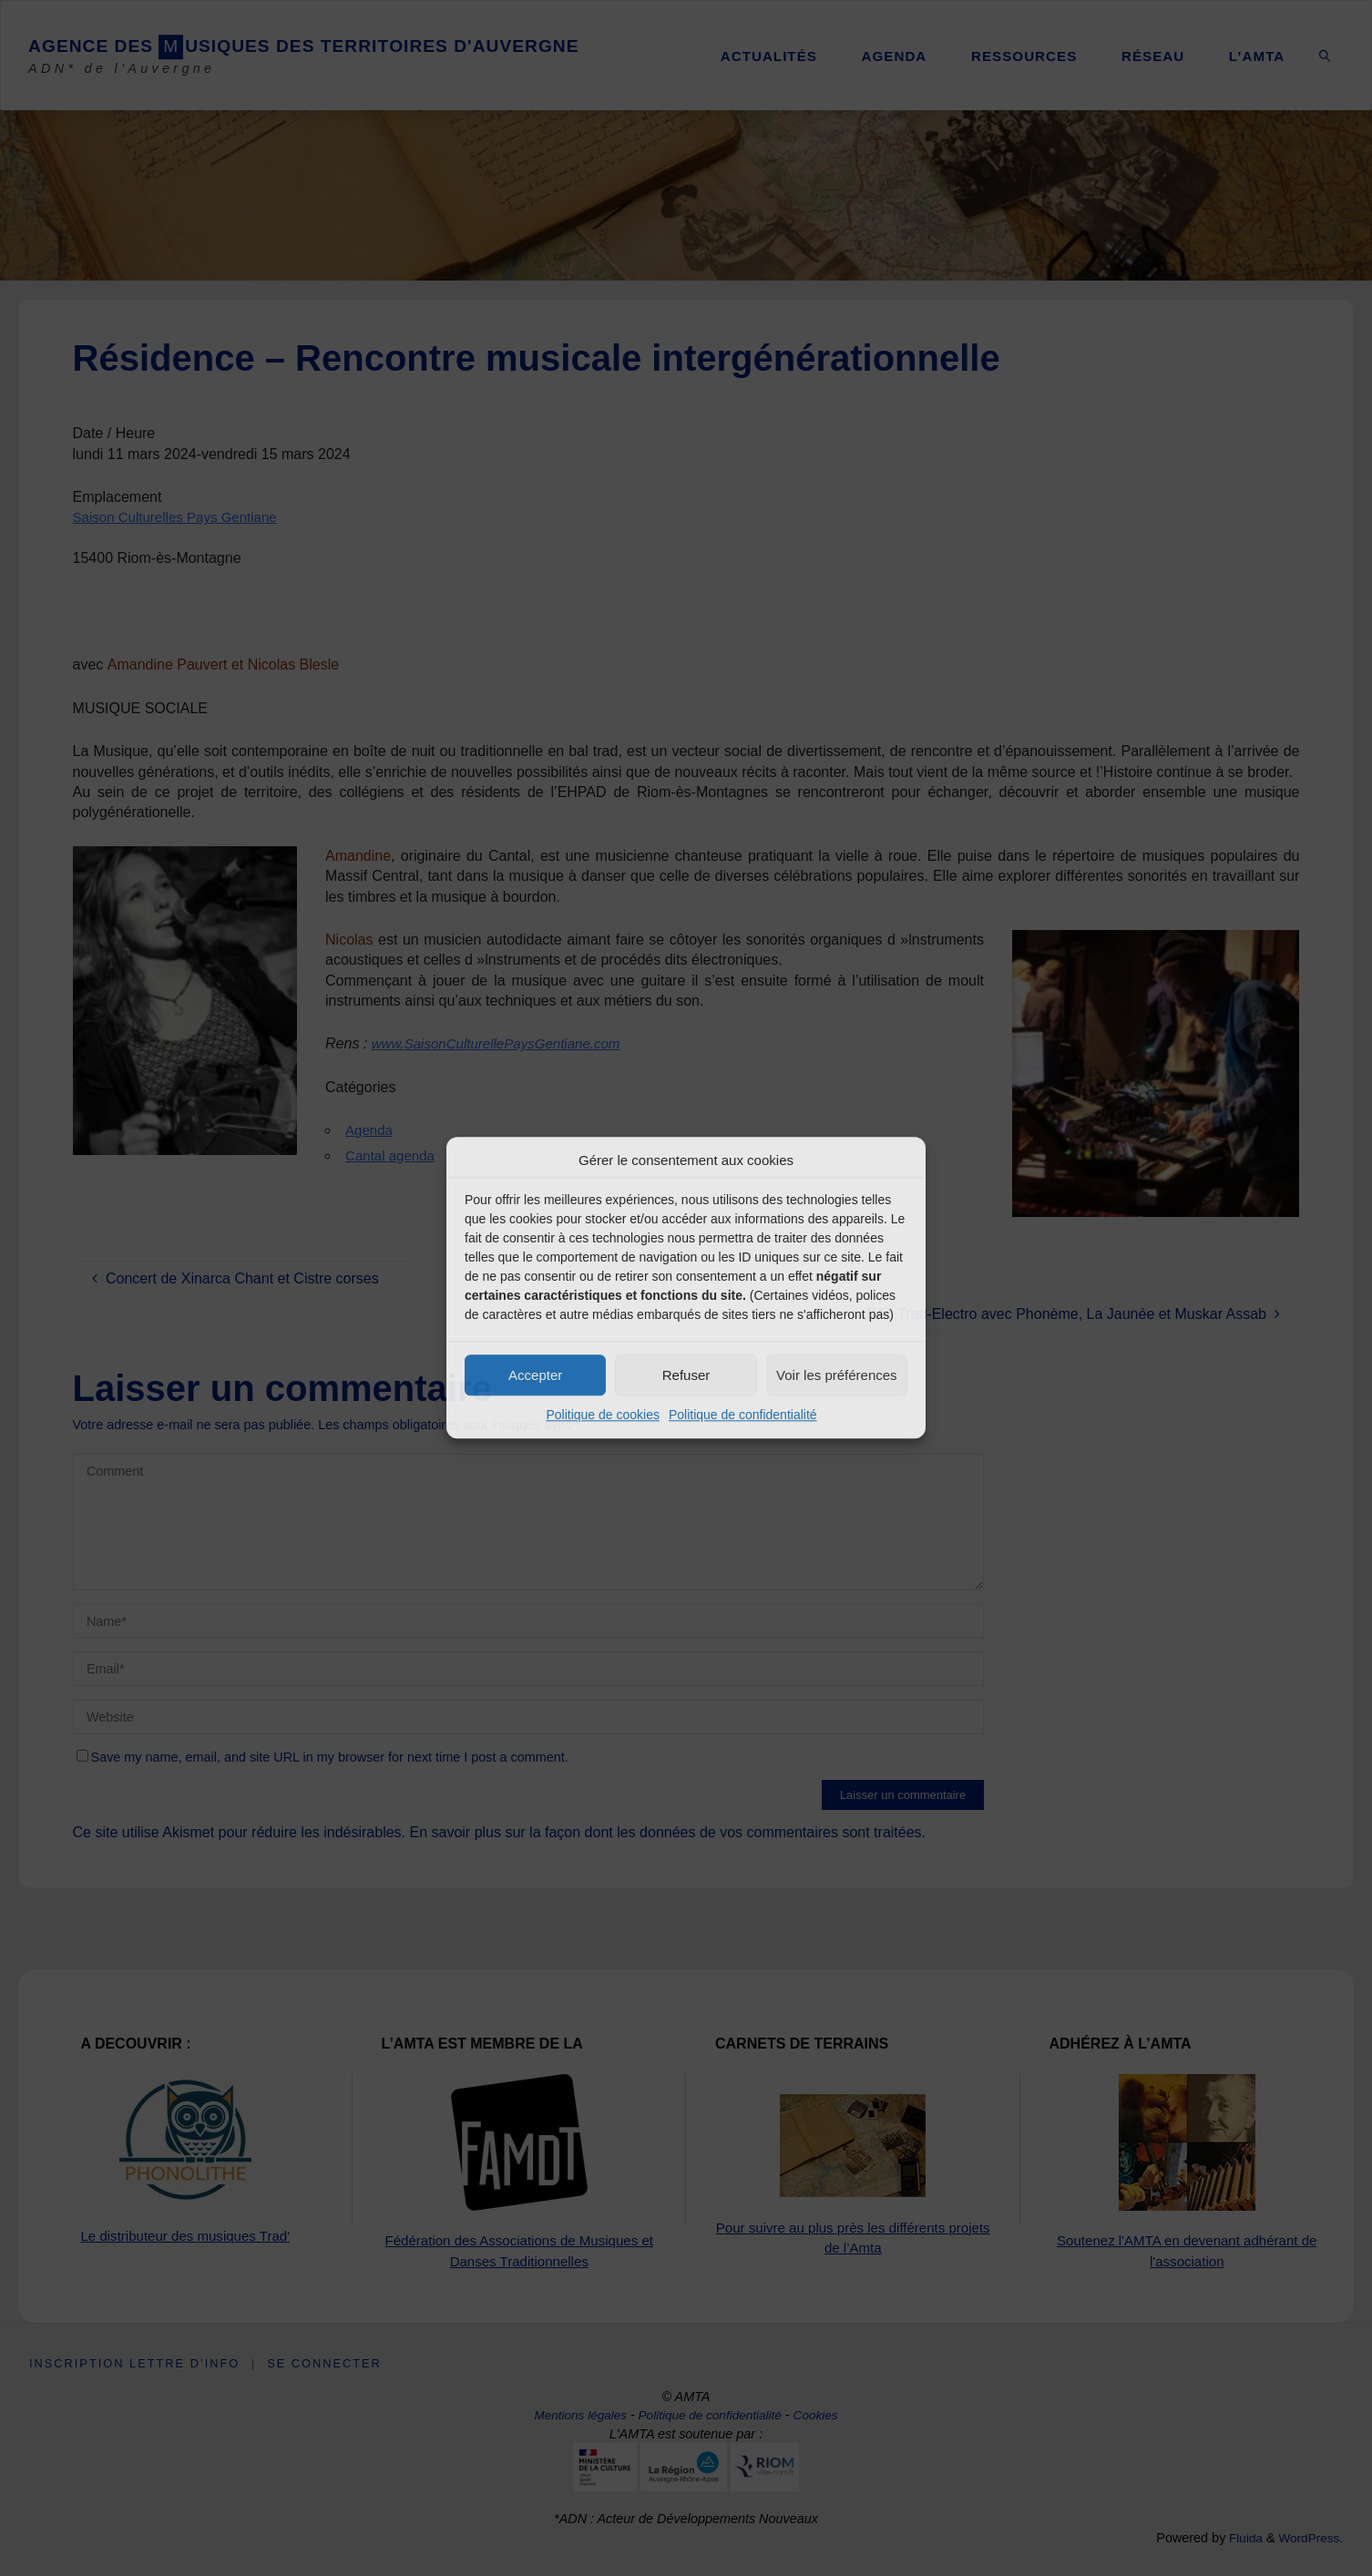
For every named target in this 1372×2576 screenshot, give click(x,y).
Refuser (686, 1375)
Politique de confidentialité (743, 1414)
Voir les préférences (836, 1375)
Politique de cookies (603, 1414)
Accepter (535, 1375)
